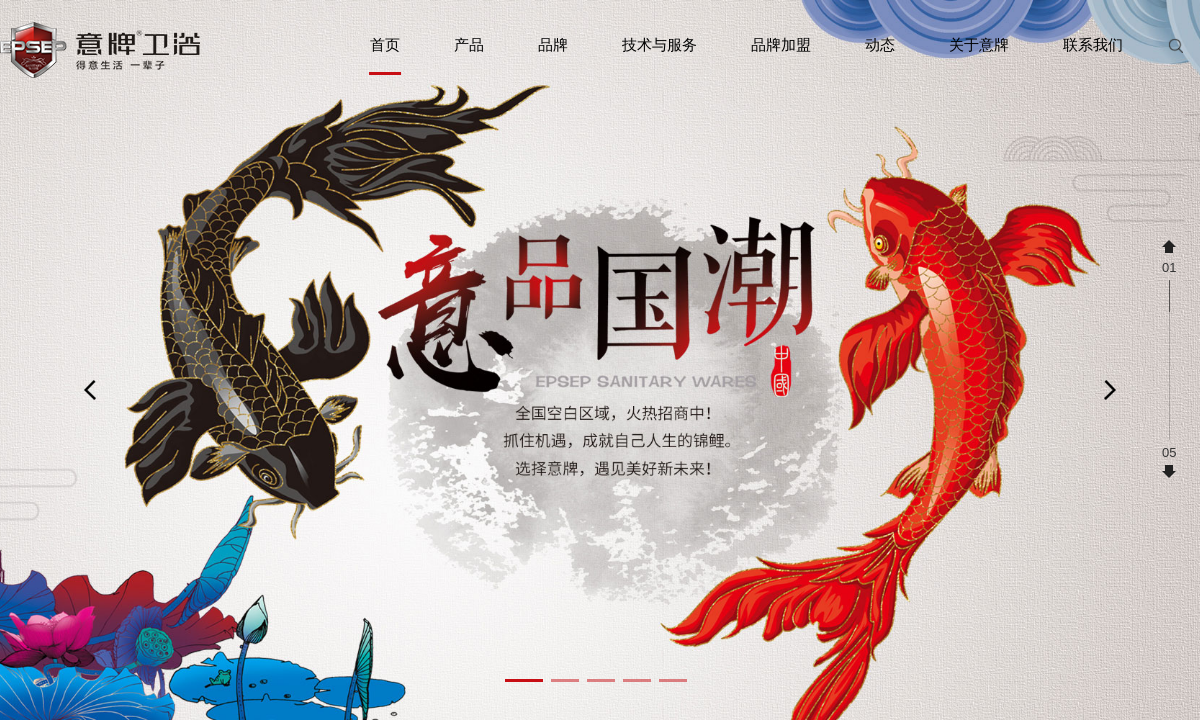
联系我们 (1093, 44)
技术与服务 (659, 44)
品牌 (553, 44)
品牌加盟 (781, 44)
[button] (524, 680)
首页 (385, 55)
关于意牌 (979, 44)
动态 (880, 44)
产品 (469, 44)
